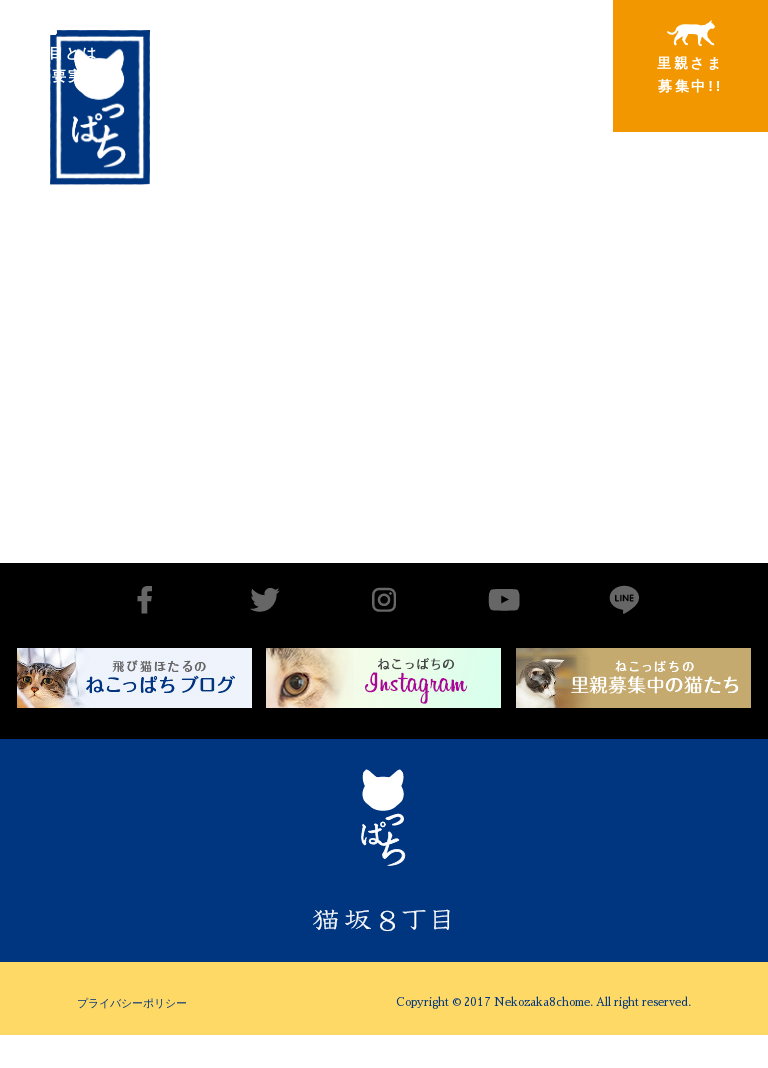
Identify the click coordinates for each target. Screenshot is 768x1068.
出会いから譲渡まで (205, 56)
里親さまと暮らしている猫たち (366, 72)
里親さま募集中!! (690, 57)
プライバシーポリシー (132, 1003)
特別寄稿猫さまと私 (529, 57)
